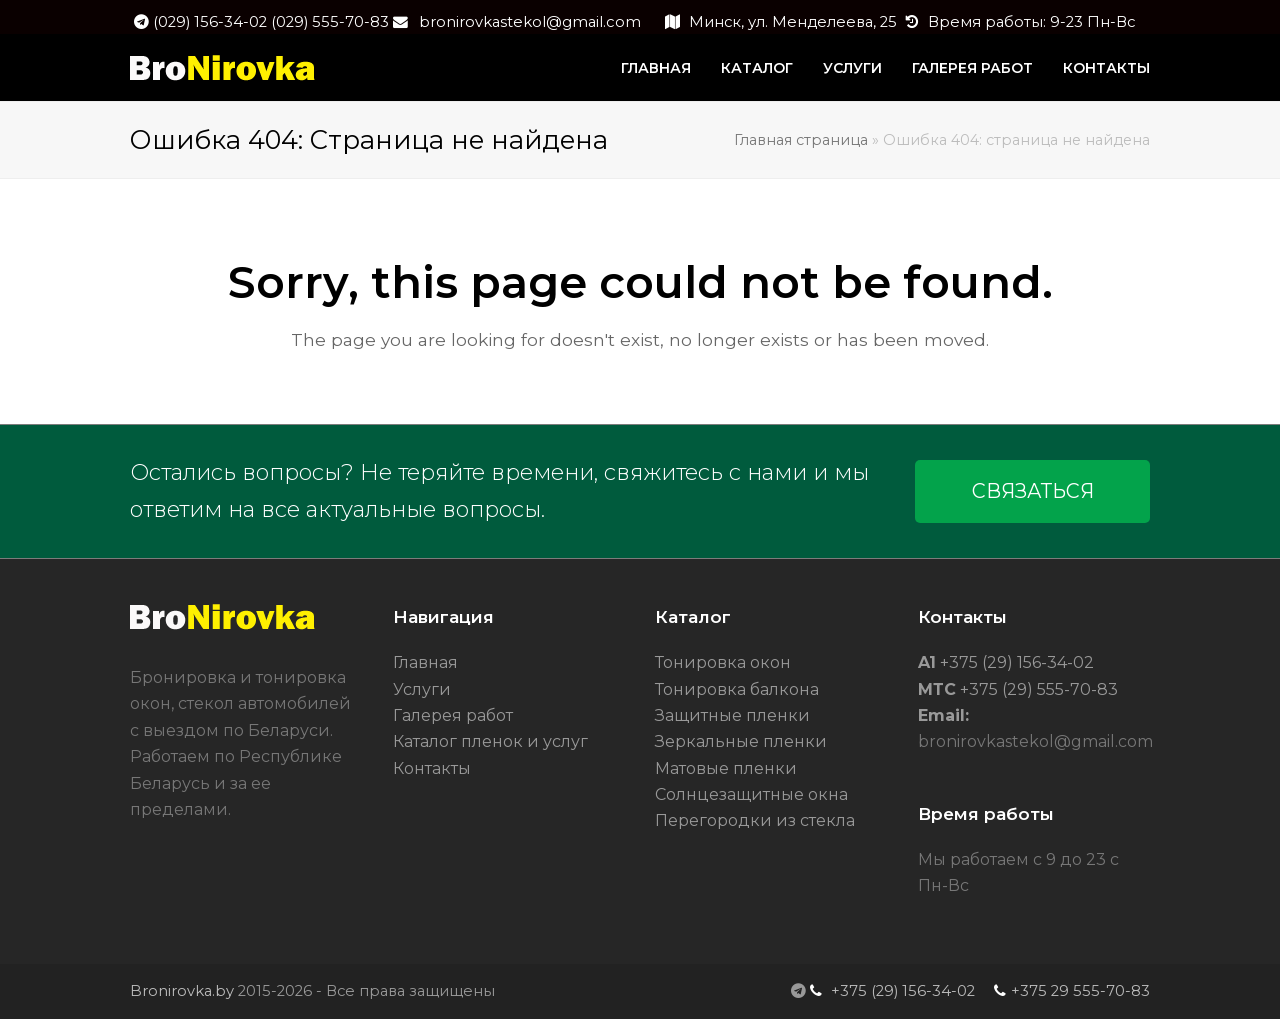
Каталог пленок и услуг (490, 741)
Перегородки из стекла (755, 820)
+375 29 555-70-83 (1080, 991)
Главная (425, 662)
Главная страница (801, 140)
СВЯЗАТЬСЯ (1033, 491)
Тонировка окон (723, 662)
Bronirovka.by (182, 991)
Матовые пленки (726, 768)
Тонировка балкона (737, 689)
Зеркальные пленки (741, 741)
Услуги (422, 689)
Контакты (432, 768)
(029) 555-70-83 (330, 22)
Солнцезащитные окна (751, 794)
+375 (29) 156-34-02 (1015, 662)
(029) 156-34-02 (212, 22)
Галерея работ (453, 715)
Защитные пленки (732, 715)
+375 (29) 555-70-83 (1037, 689)
